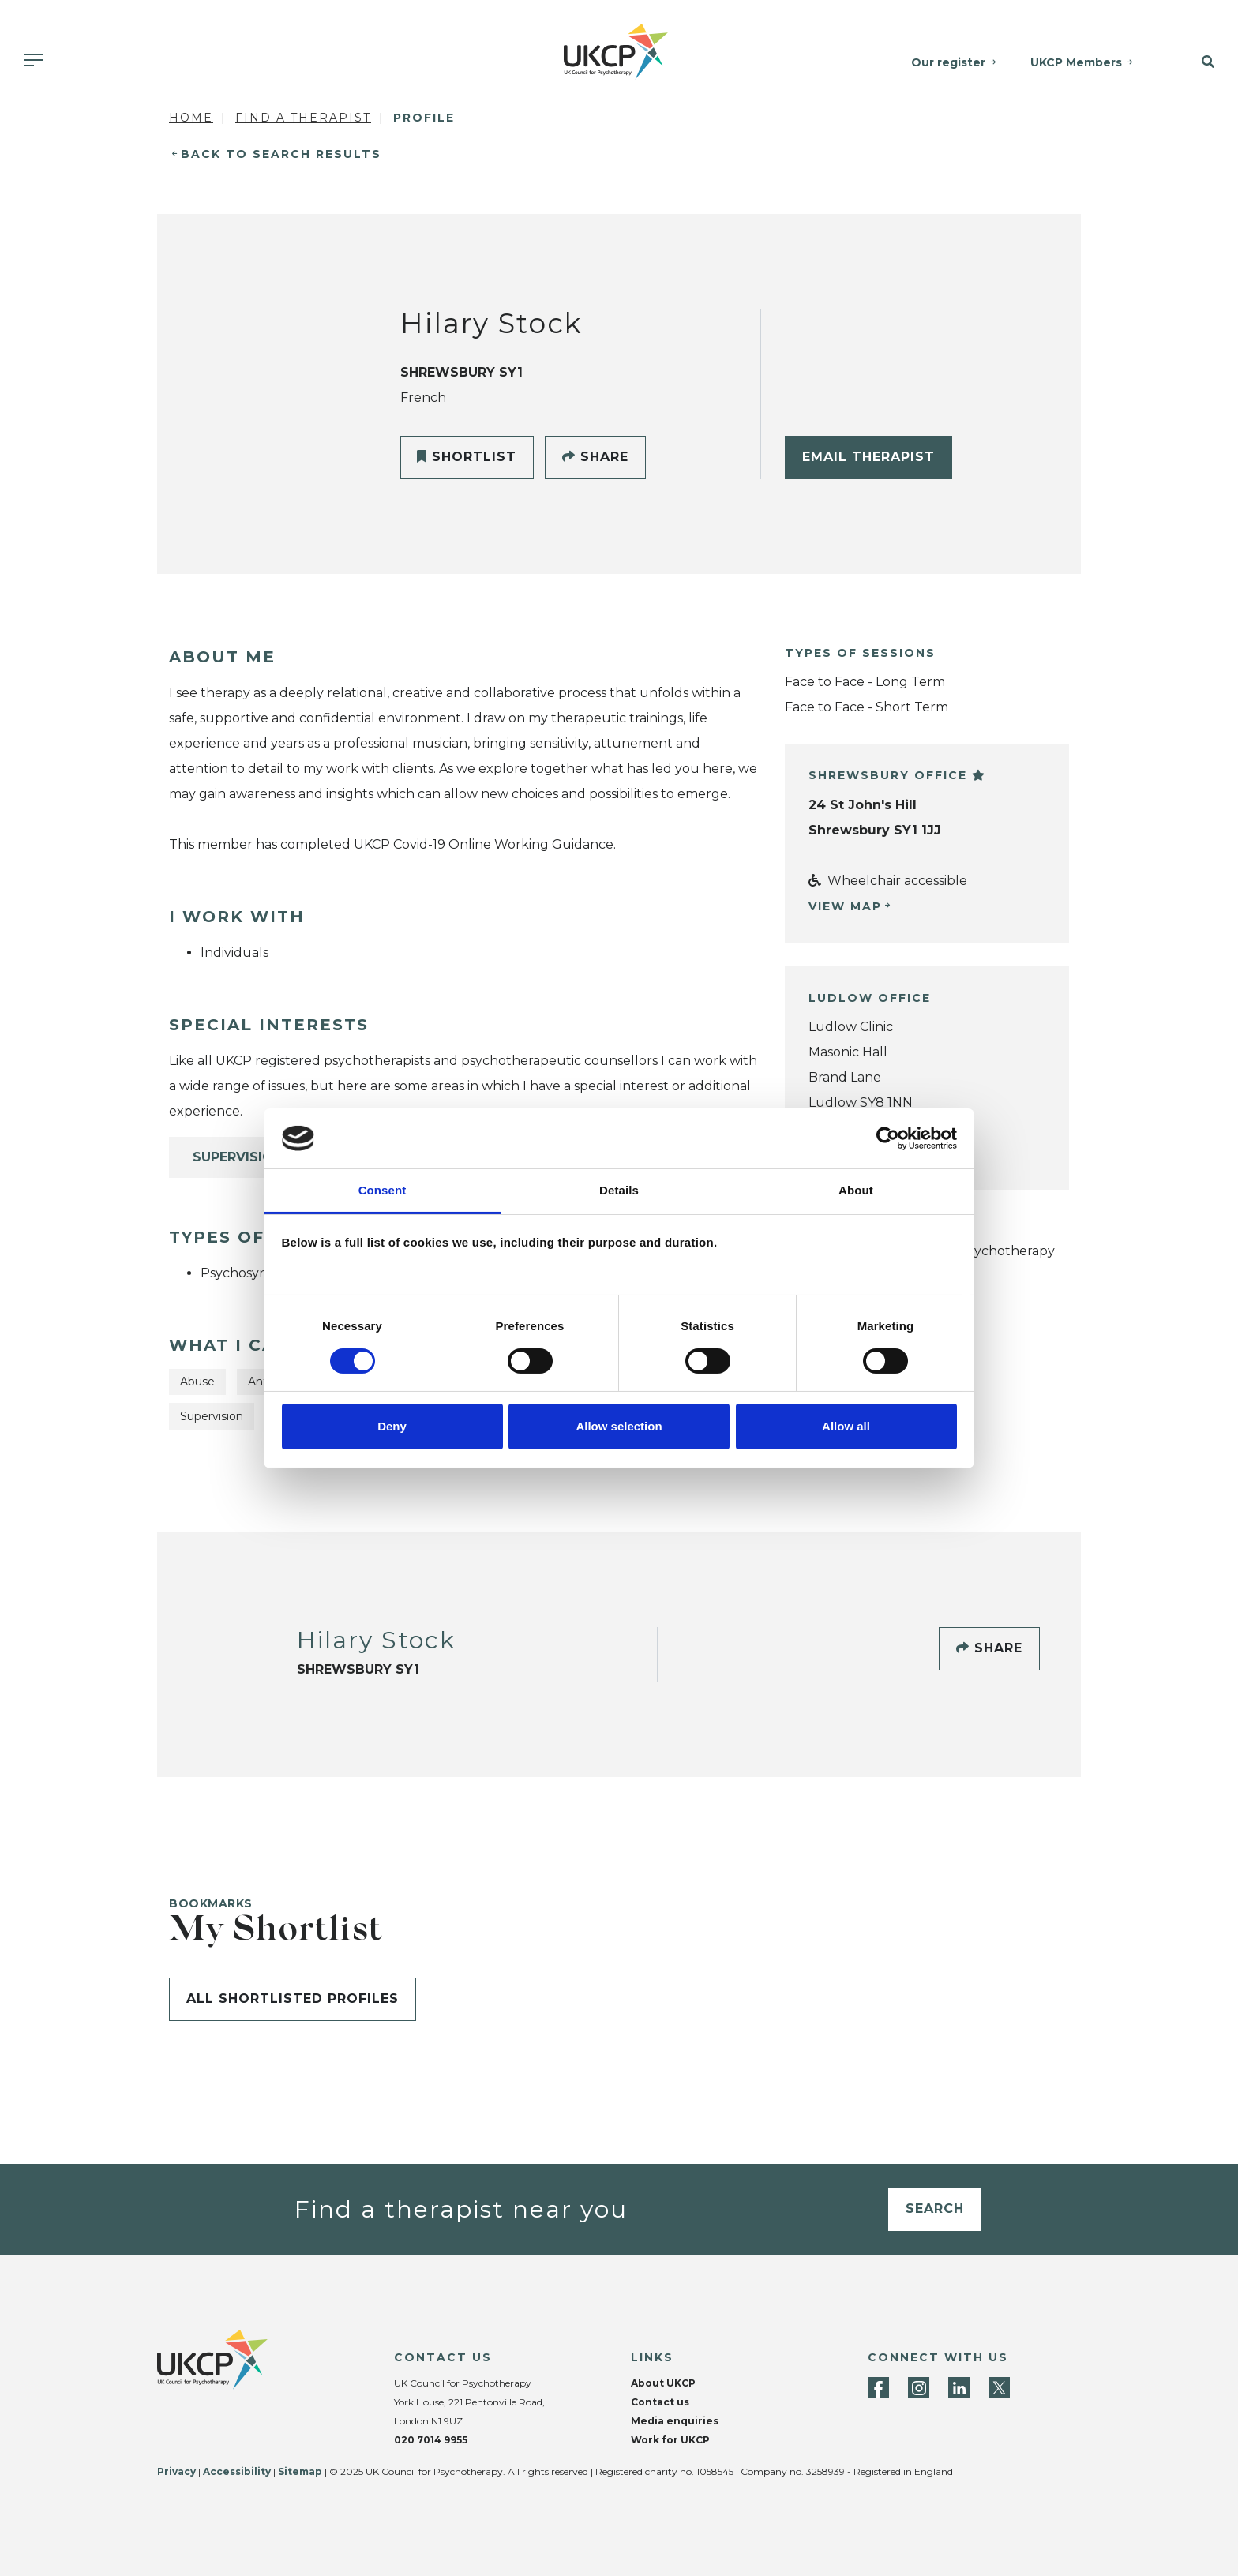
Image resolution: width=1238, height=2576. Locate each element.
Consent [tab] (382, 1190)
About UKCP (663, 2383)
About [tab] (855, 1190)
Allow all (846, 1426)
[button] (1195, 62)
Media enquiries (674, 2421)
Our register (950, 62)
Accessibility (237, 2471)
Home (191, 118)
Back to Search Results (281, 154)
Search (935, 2208)
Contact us (660, 2402)
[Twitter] (999, 2388)
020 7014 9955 (430, 2440)
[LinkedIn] (959, 2388)
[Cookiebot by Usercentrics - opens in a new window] (888, 1138)
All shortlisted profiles (292, 1998)
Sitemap (300, 2471)
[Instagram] (919, 2388)
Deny (392, 1426)
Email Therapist (868, 456)
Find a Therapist (303, 118)
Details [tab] (619, 1190)
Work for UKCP (670, 2440)
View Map (845, 906)
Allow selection (619, 1426)
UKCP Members (1078, 62)
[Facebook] (878, 2388)
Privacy (176, 2471)
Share (595, 456)
